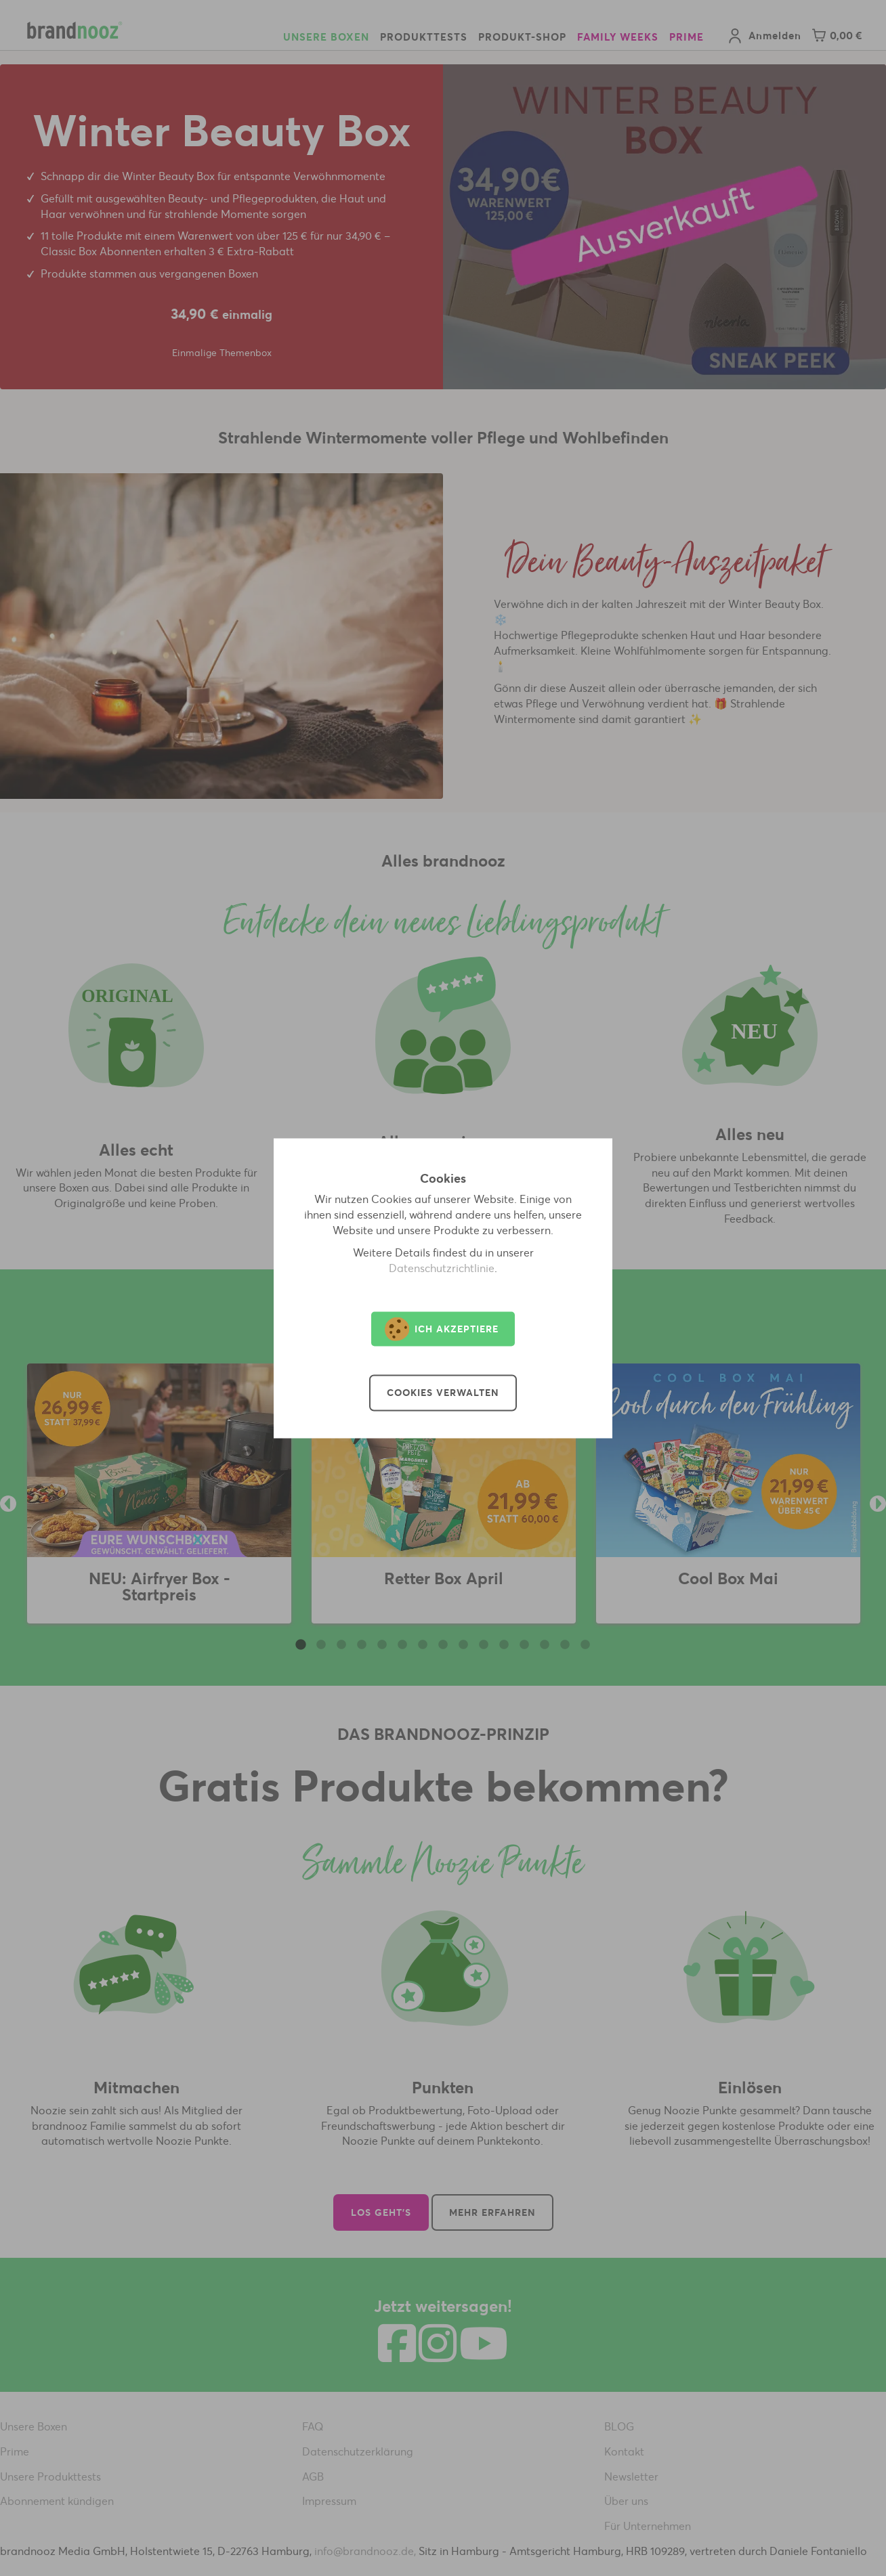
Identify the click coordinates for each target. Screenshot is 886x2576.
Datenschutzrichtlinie (441, 1268)
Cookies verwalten (443, 1393)
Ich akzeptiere (442, 1328)
